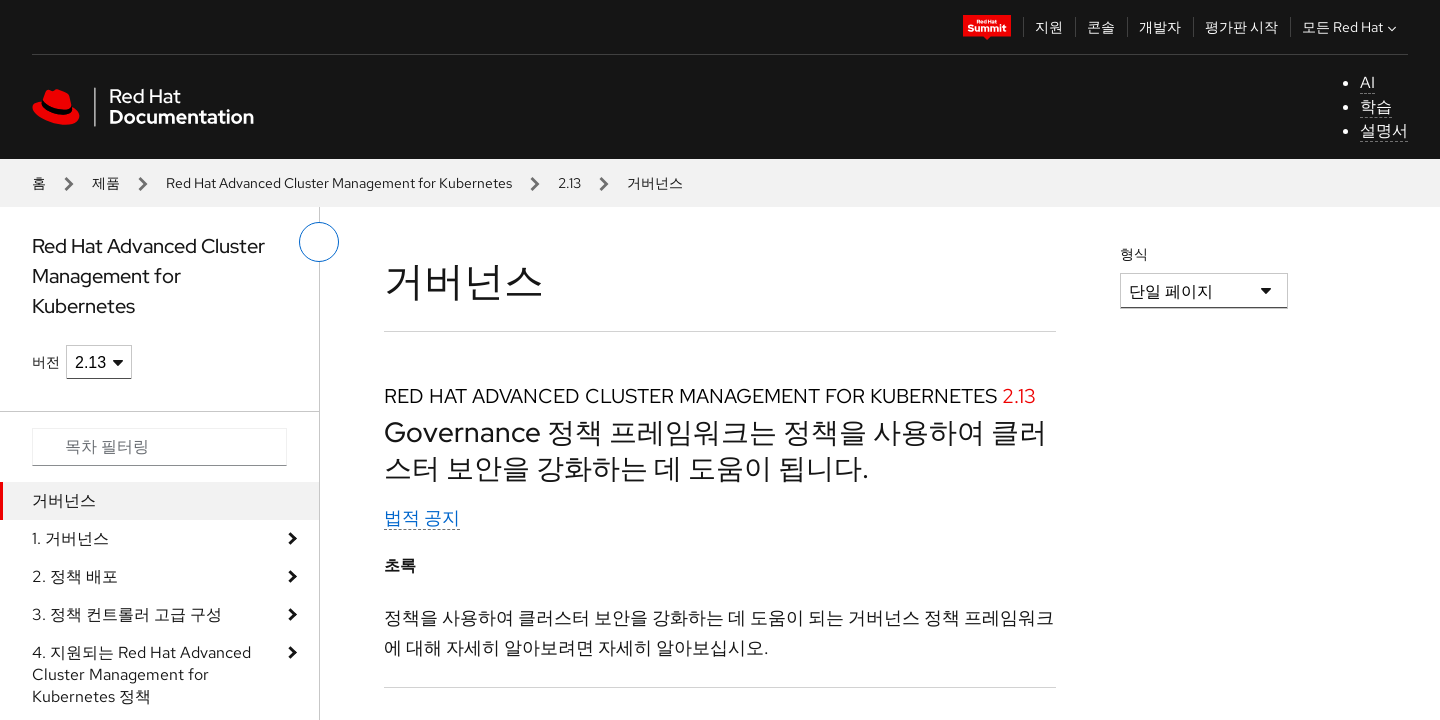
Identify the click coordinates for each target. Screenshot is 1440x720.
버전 (46, 362)
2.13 (569, 183)
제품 (106, 183)
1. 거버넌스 (70, 538)
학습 (1376, 106)
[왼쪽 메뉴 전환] (319, 242)
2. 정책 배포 (75, 576)
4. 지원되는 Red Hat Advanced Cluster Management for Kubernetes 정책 (141, 674)
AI (1367, 82)
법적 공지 (422, 517)
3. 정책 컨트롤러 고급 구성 (127, 614)
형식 (1134, 254)
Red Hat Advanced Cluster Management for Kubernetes (339, 183)
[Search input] (159, 447)
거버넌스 (64, 500)
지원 (1049, 27)
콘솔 (1101, 27)
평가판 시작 (1241, 27)
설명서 (1384, 130)
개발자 (1160, 27)
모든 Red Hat (1351, 27)
